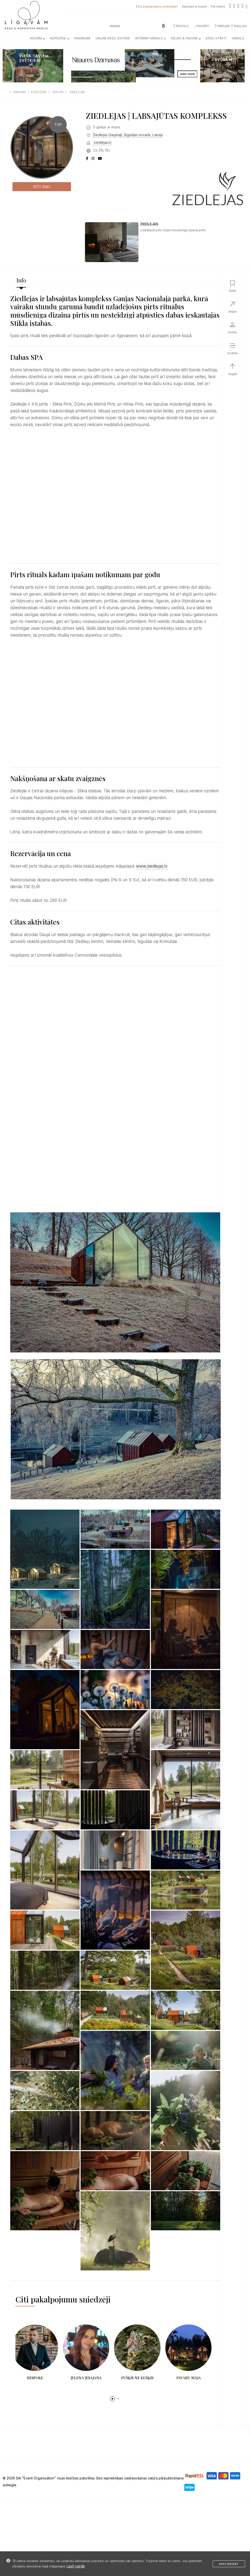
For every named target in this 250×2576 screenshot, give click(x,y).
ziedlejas (77, 92)
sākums (19, 92)
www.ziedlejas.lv (151, 866)
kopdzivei (39, 92)
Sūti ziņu (41, 187)
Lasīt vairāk (76, 2566)
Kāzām (38, 38)
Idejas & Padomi (185, 38)
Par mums (218, 6)
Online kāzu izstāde (112, 38)
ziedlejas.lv (102, 142)
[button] (112, 2396)
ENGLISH (239, 26)
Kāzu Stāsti (216, 38)
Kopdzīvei (59, 38)
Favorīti (201, 26)
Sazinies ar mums (194, 6)
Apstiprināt (229, 2564)
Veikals (238, 38)
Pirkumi (222, 26)
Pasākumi (82, 38)
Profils (181, 26)
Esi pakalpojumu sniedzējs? (158, 6)
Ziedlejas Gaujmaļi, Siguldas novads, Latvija (128, 135)
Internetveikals (150, 38)
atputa (57, 92)
